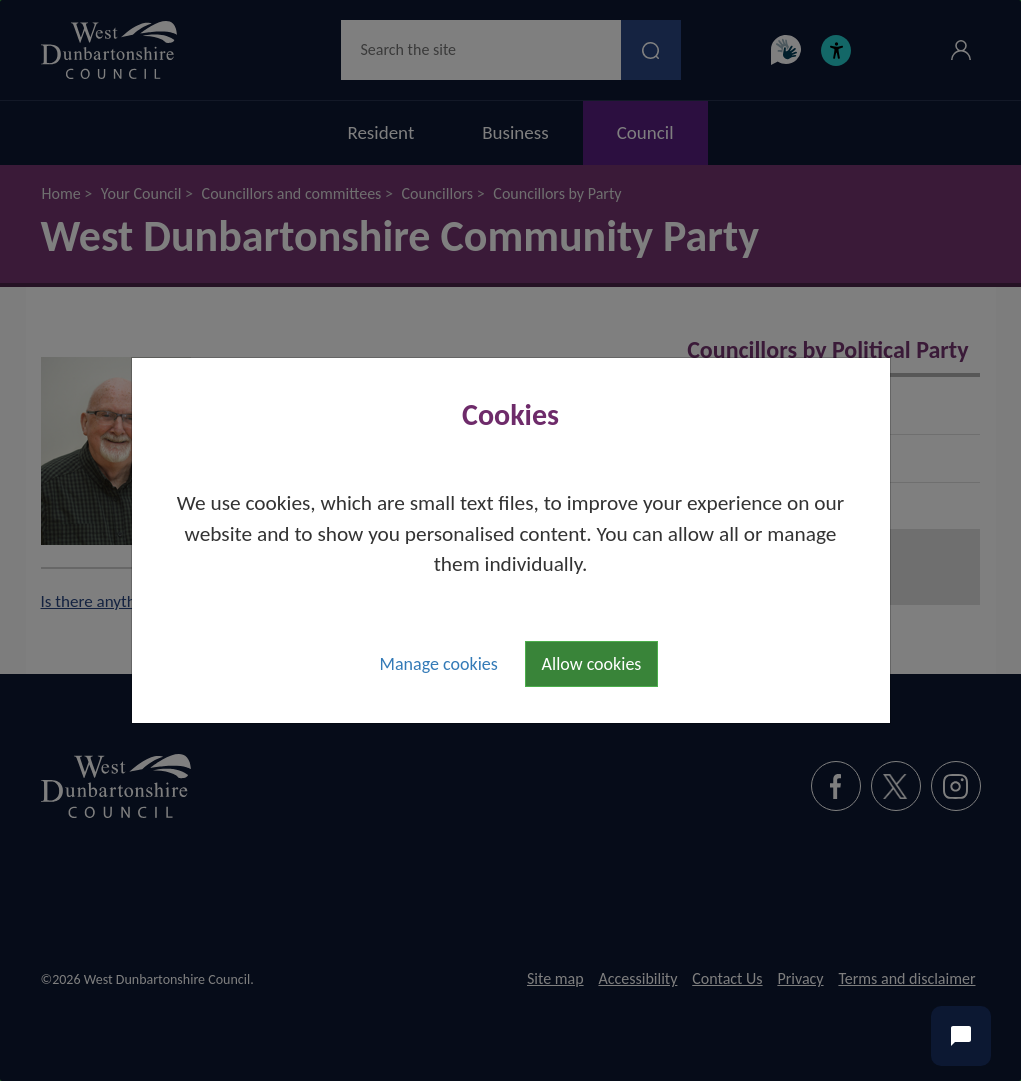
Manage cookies (439, 664)
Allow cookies (592, 664)
